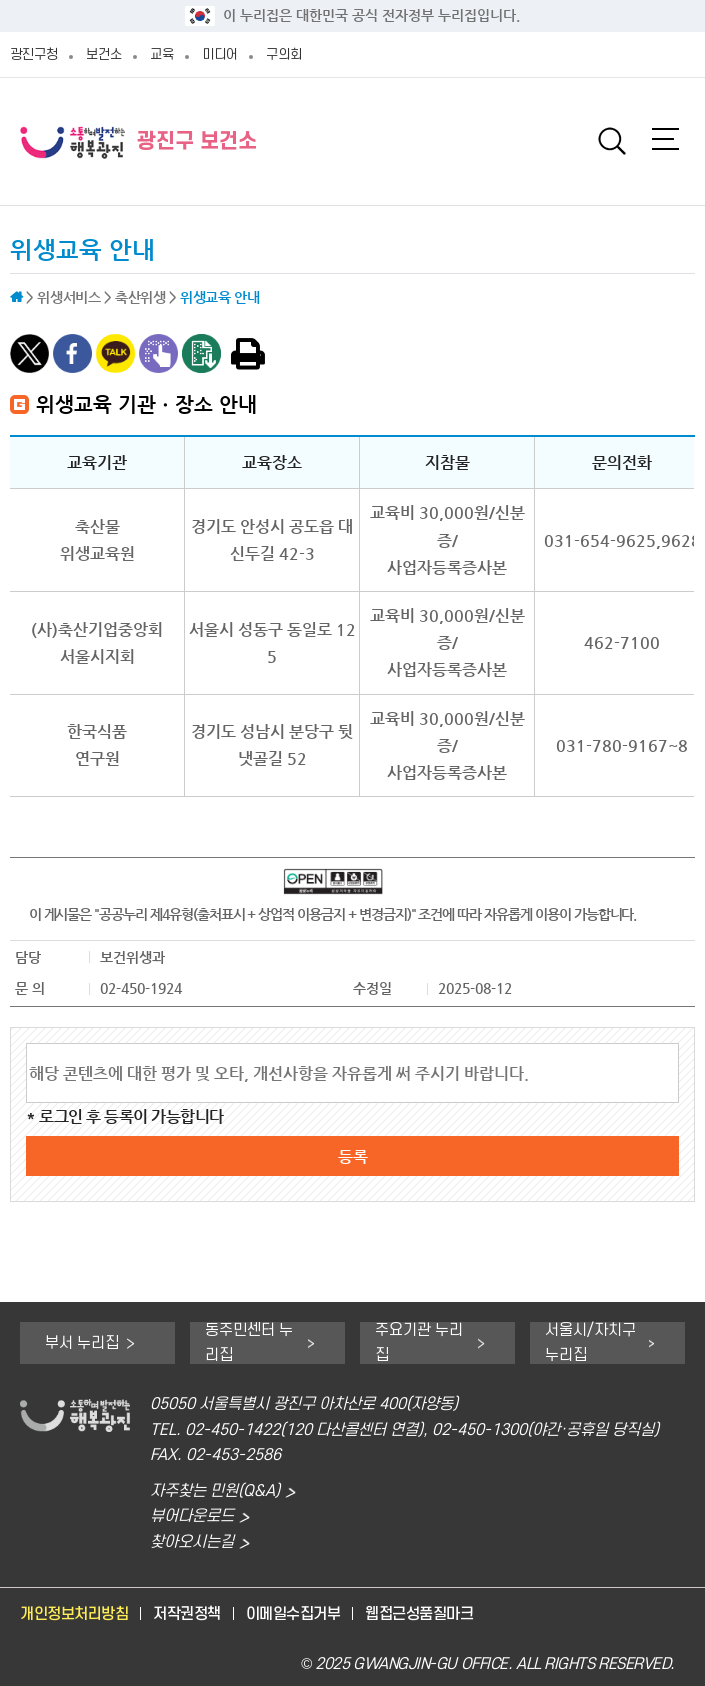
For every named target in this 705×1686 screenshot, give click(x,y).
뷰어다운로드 (192, 1516)
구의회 (284, 54)
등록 (353, 1156)
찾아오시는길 (192, 1542)
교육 (162, 54)
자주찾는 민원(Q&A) (215, 1491)
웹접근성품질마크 (419, 1614)
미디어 (220, 54)
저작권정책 (187, 1614)
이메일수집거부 (293, 1614)
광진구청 (34, 54)
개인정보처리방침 (74, 1614)
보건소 (104, 54)
